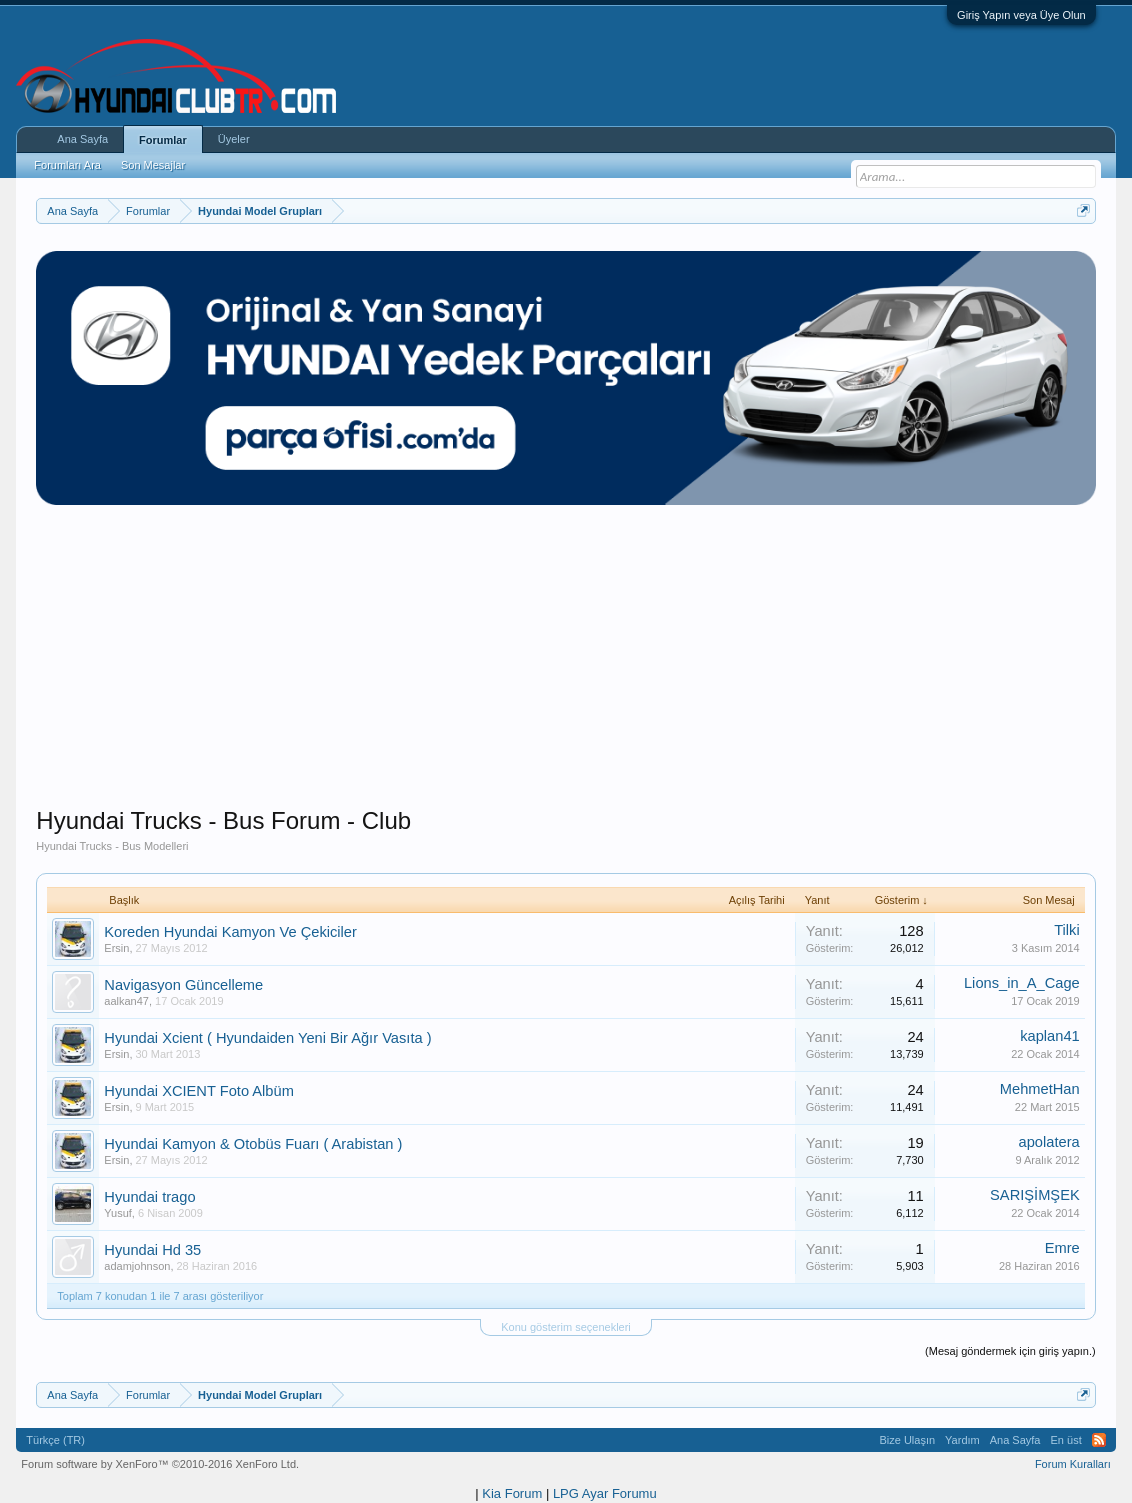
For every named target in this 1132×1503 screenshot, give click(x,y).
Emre (1062, 1248)
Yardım (962, 1440)
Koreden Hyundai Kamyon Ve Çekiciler (230, 932)
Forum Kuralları (1073, 1464)
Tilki (1067, 930)
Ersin (116, 948)
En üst (1066, 1440)
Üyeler (234, 139)
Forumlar (163, 140)
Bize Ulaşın (907, 1440)
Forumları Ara (67, 165)
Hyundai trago (149, 1197)
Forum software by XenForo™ (160, 1464)
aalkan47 (126, 1001)
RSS (1099, 1440)
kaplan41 (1050, 1036)
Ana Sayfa (82, 139)
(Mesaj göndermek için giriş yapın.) (1010, 1351)
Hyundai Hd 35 (152, 1250)
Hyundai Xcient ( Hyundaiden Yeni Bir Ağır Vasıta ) (267, 1038)
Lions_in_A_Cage (1022, 983)
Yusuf (118, 1213)
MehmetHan (1040, 1089)
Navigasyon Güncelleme (183, 985)
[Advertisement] (566, 666)
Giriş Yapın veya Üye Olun (1021, 15)
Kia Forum (512, 1493)
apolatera (1049, 1142)
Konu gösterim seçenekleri (566, 1327)
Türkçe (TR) (55, 1440)
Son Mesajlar (153, 165)
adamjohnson (137, 1266)
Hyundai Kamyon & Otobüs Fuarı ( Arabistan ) (253, 1144)
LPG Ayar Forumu (605, 1493)
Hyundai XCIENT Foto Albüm (199, 1091)
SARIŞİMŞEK (1035, 1195)
